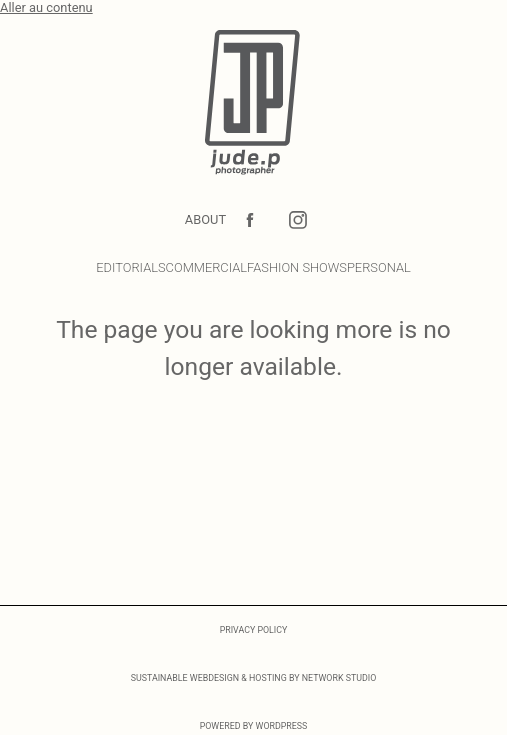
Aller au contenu (46, 7)
